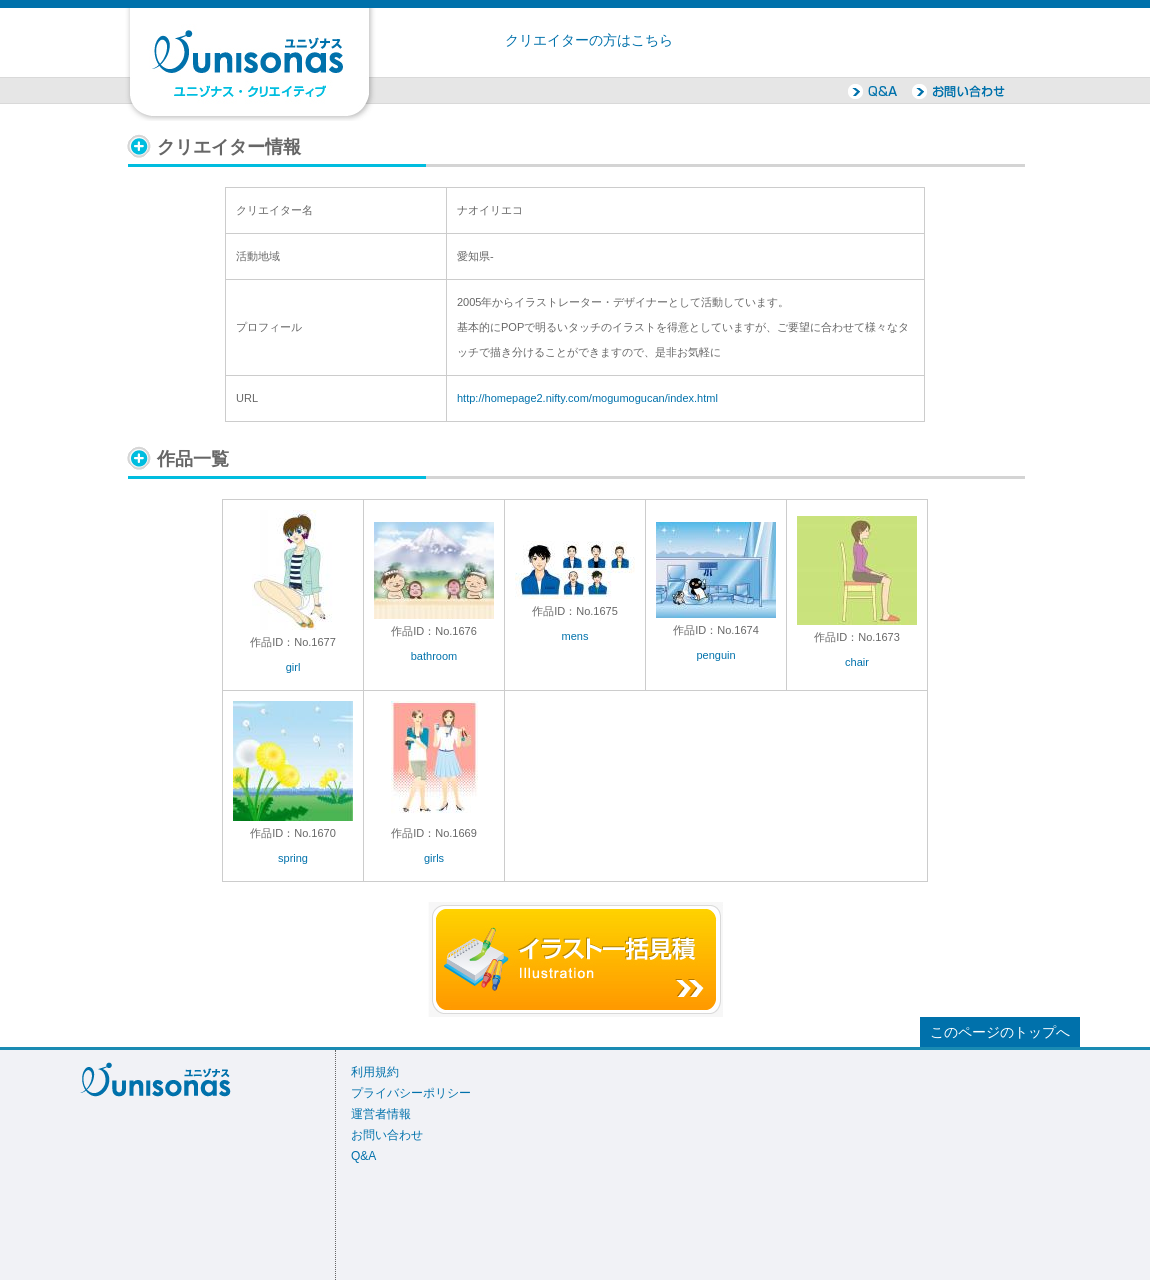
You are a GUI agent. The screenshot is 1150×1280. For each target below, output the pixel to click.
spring (293, 858)
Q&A (363, 1156)
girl (293, 667)
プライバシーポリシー (411, 1093)
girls (434, 858)
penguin (715, 655)
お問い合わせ (387, 1135)
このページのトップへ (1000, 1032)
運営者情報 (381, 1114)
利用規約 (375, 1072)
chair (857, 662)
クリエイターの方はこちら (589, 40)
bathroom (434, 656)
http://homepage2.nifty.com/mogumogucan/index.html (587, 398)
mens (575, 636)
